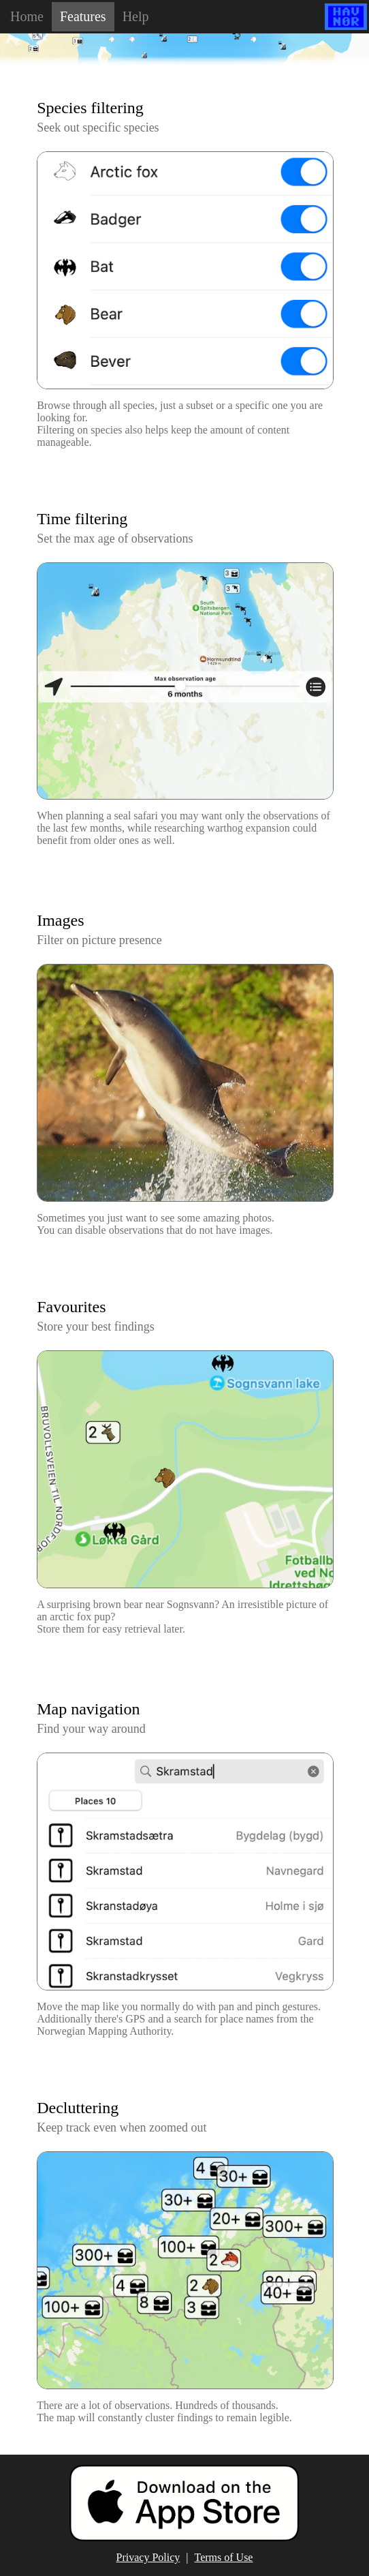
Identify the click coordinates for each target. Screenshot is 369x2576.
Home (27, 16)
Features (83, 16)
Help (136, 16)
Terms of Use (224, 2557)
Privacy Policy (148, 2557)
